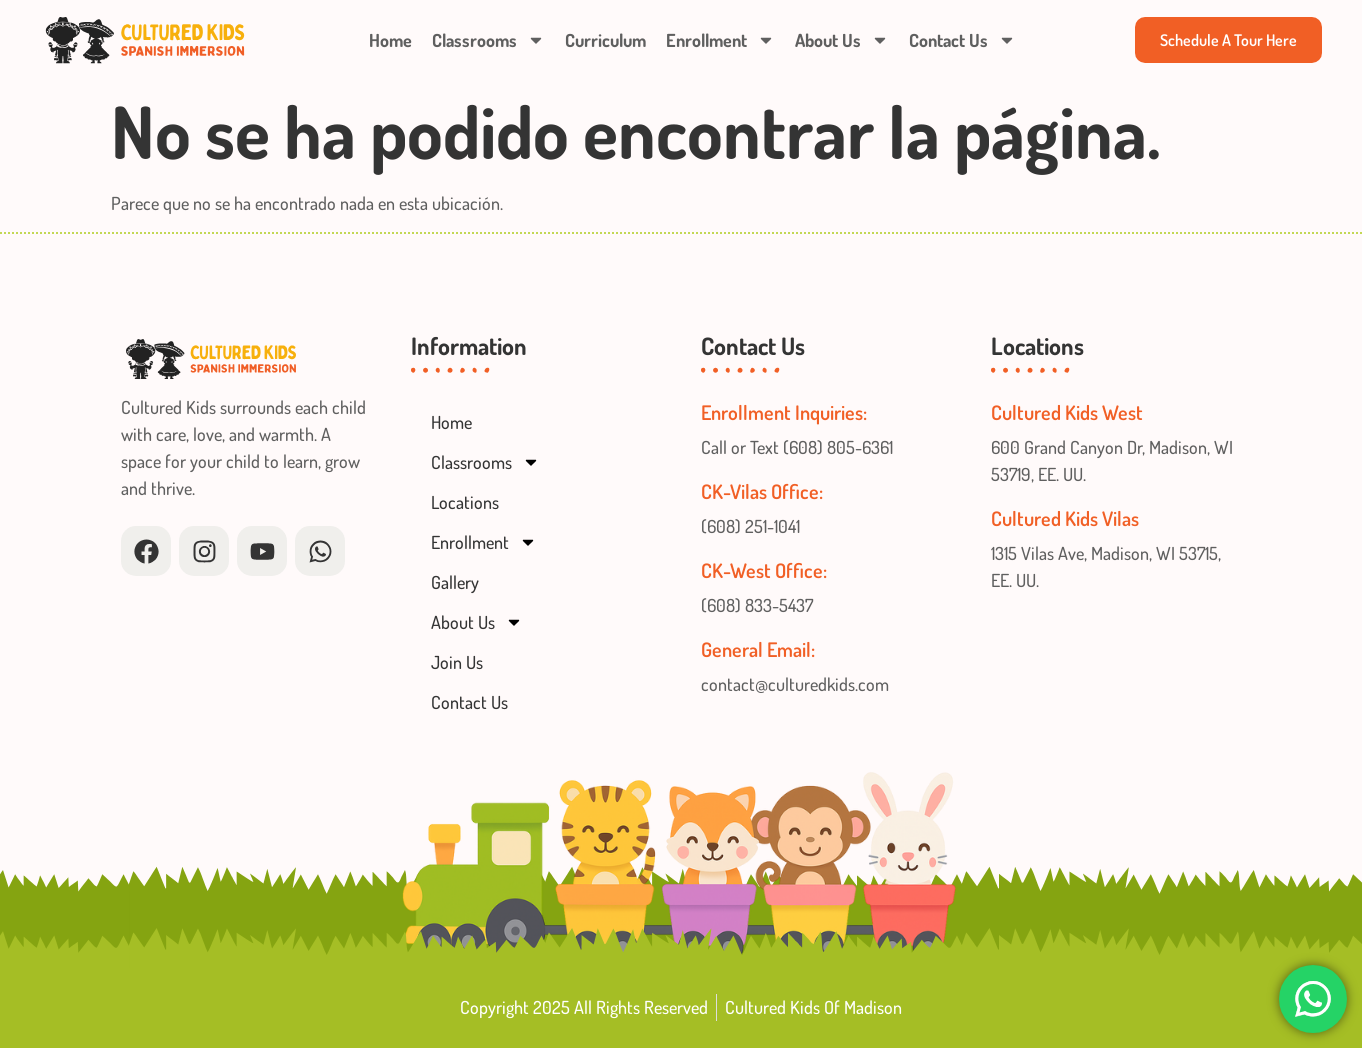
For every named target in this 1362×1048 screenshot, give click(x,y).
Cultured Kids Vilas (1065, 518)
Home (390, 40)
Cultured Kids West (1067, 412)
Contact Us (962, 40)
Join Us (457, 662)
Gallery (455, 582)
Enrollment (720, 40)
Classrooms (488, 40)
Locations (465, 502)
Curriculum (605, 40)
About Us (842, 40)
